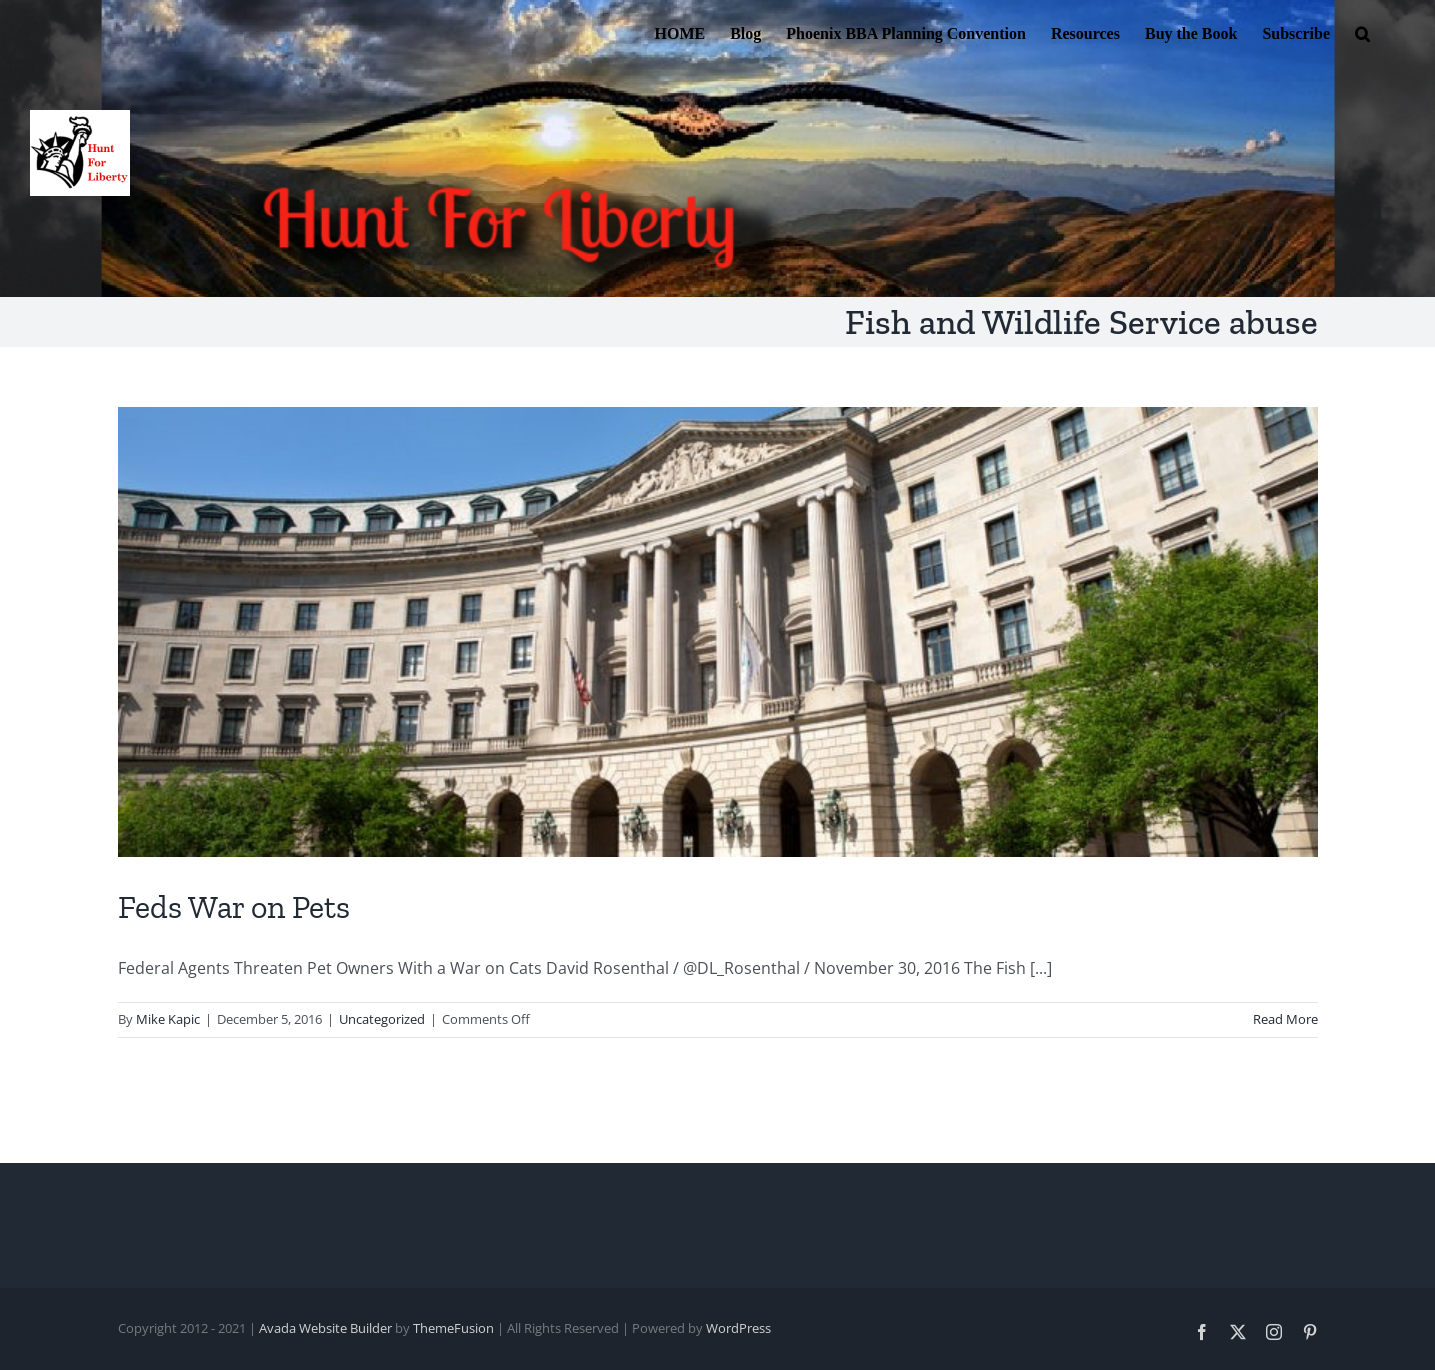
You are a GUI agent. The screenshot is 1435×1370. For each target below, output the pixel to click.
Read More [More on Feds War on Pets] (1285, 1019)
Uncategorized (382, 1019)
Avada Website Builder (325, 1328)
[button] (1362, 32)
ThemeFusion (453, 1328)
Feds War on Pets (234, 907)
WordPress (738, 1328)
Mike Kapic (168, 1019)
